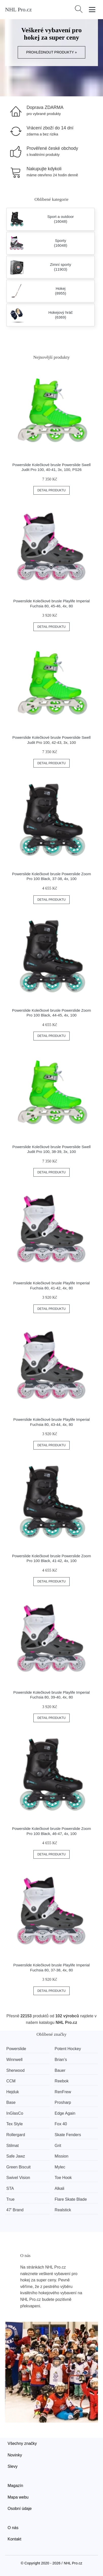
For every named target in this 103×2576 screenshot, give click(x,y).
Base (10, 2102)
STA (10, 2188)
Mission (61, 2156)
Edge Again (65, 2113)
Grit (58, 2145)
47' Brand (15, 2210)
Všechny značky (22, 2443)
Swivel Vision (18, 2177)
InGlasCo (14, 2113)
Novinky (15, 2455)
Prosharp (63, 2102)
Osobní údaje (20, 2508)
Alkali (59, 2188)
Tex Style (14, 2124)
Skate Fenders (68, 2135)
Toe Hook (63, 2177)
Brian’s (61, 2059)
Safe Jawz (15, 2156)
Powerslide (16, 2049)
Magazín (15, 2485)
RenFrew (63, 2092)
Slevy (12, 2466)
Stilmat (12, 2145)
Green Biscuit (18, 2167)
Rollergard (15, 2135)
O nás (13, 2528)
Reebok (62, 2081)
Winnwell (14, 2059)
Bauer (60, 2070)
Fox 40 (61, 2124)
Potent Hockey (68, 2049)
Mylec (60, 2167)
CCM (10, 2081)
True (10, 2199)
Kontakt (14, 2539)
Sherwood (15, 2070)
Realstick (63, 2210)
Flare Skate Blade (71, 2199)
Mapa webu (18, 2497)
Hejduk (12, 2092)
